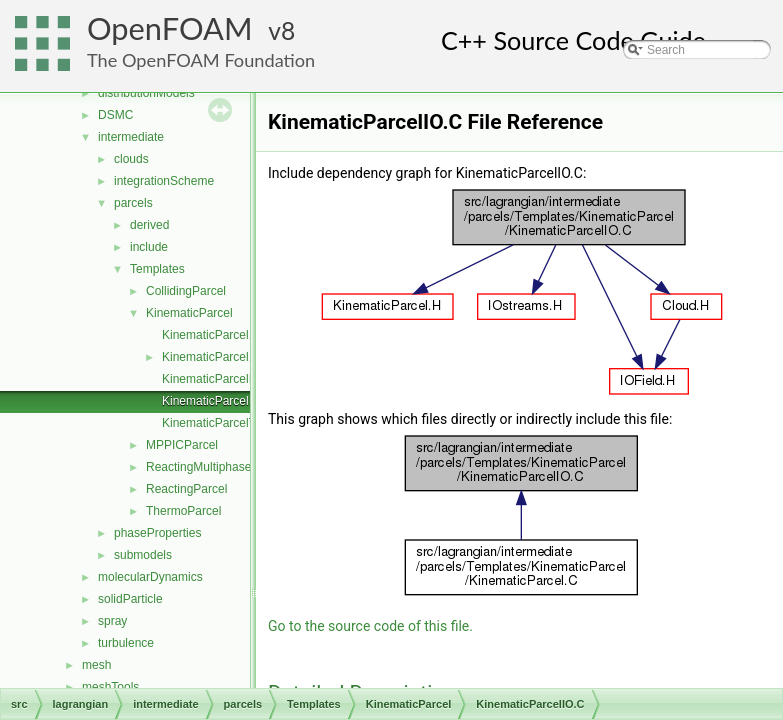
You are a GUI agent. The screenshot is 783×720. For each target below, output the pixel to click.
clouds (131, 159)
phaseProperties (157, 533)
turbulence (126, 643)
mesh (96, 665)
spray (112, 621)
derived (149, 225)
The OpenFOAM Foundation (201, 60)
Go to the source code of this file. (370, 626)
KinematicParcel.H (211, 357)
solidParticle (130, 599)
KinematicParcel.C (211, 335)
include (149, 247)
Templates (157, 269)
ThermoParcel (183, 511)
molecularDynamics (150, 577)
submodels (143, 555)
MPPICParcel (182, 445)
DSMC (115, 115)
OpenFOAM (170, 28)
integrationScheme (164, 181)
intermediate (131, 137)
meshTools (110, 687)
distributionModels (146, 93)
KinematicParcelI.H (213, 379)
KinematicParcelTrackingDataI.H (248, 423)
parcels (133, 203)
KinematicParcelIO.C (217, 401)
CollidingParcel (186, 291)
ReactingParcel (186, 489)
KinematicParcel (189, 313)
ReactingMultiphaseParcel (215, 467)
